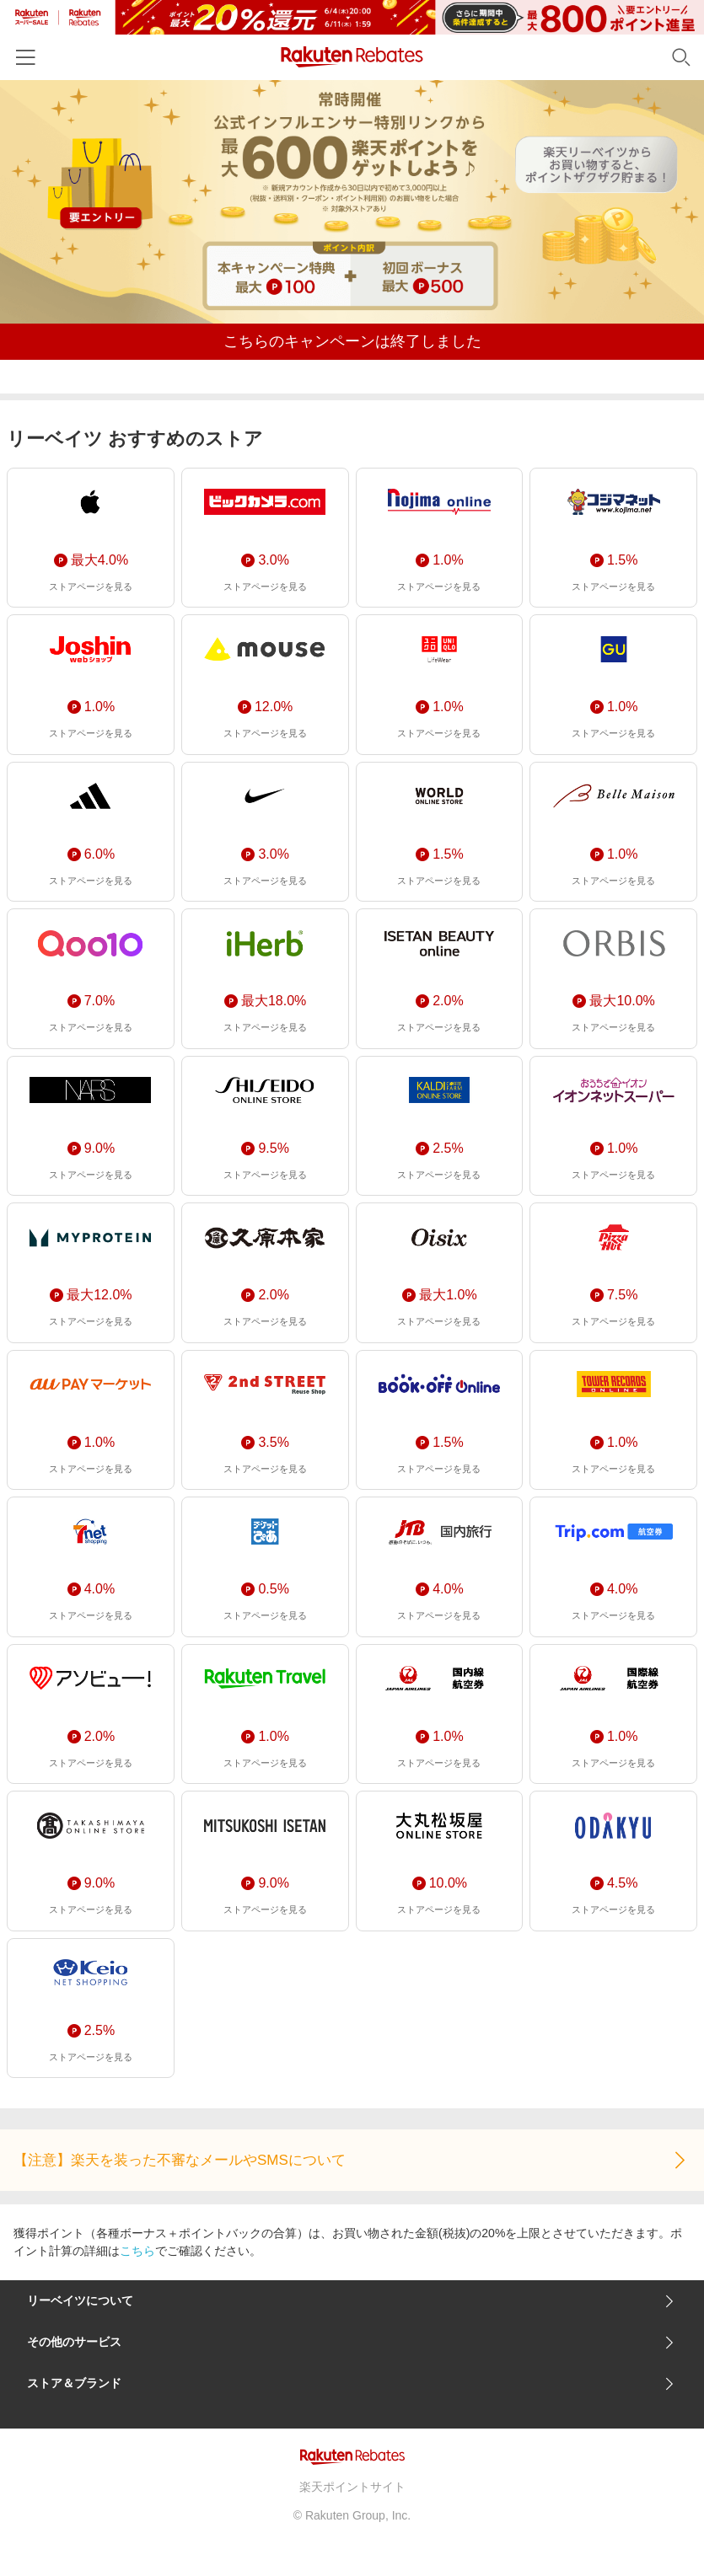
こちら (137, 2250)
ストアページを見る (90, 586)
